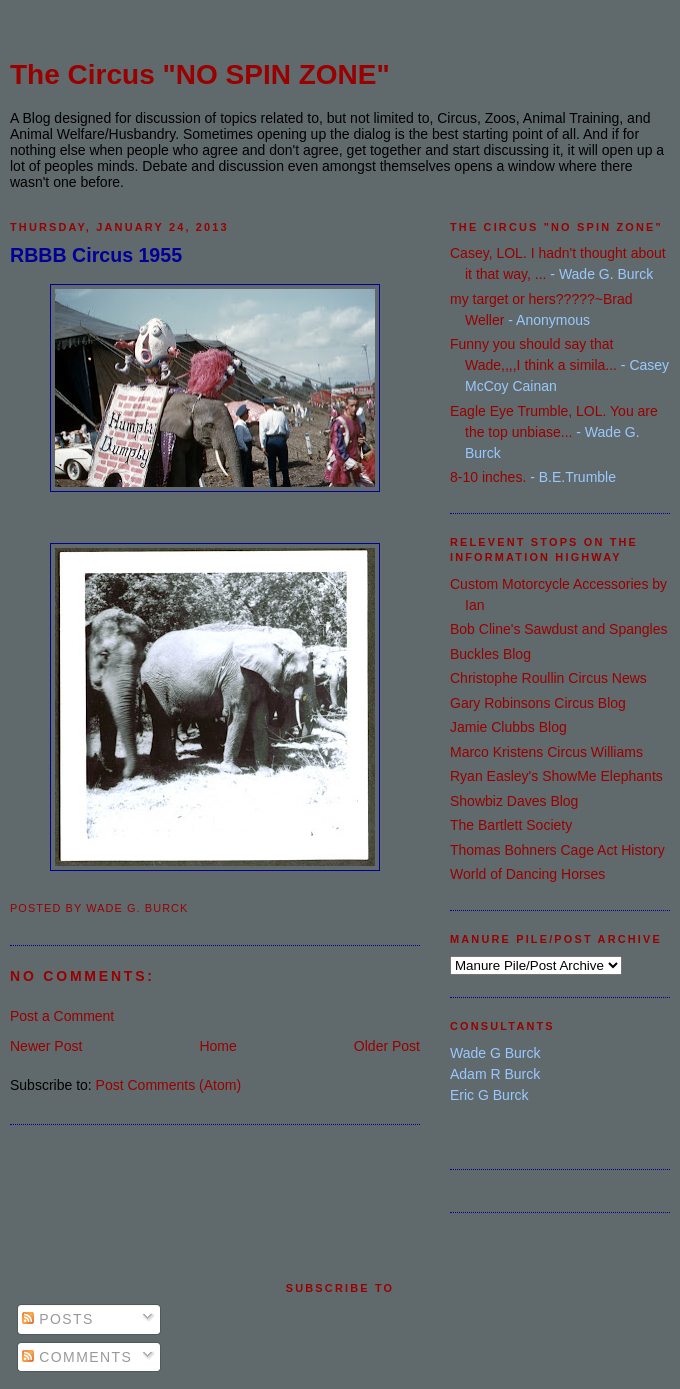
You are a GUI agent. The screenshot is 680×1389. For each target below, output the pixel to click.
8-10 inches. (488, 477)
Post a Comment (62, 1016)
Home (217, 1046)
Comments (77, 1357)
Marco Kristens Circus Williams (546, 752)
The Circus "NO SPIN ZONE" (200, 74)
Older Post (387, 1046)
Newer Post (46, 1046)
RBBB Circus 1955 (96, 255)
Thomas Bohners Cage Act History (557, 850)
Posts (58, 1319)
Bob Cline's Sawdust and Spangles (558, 629)
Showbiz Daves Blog (514, 801)
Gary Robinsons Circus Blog (538, 703)
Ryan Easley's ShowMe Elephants (556, 776)
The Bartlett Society (511, 825)
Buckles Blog (490, 654)
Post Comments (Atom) (168, 1085)
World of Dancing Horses (527, 874)
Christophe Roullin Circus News (548, 678)
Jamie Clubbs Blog (508, 727)
